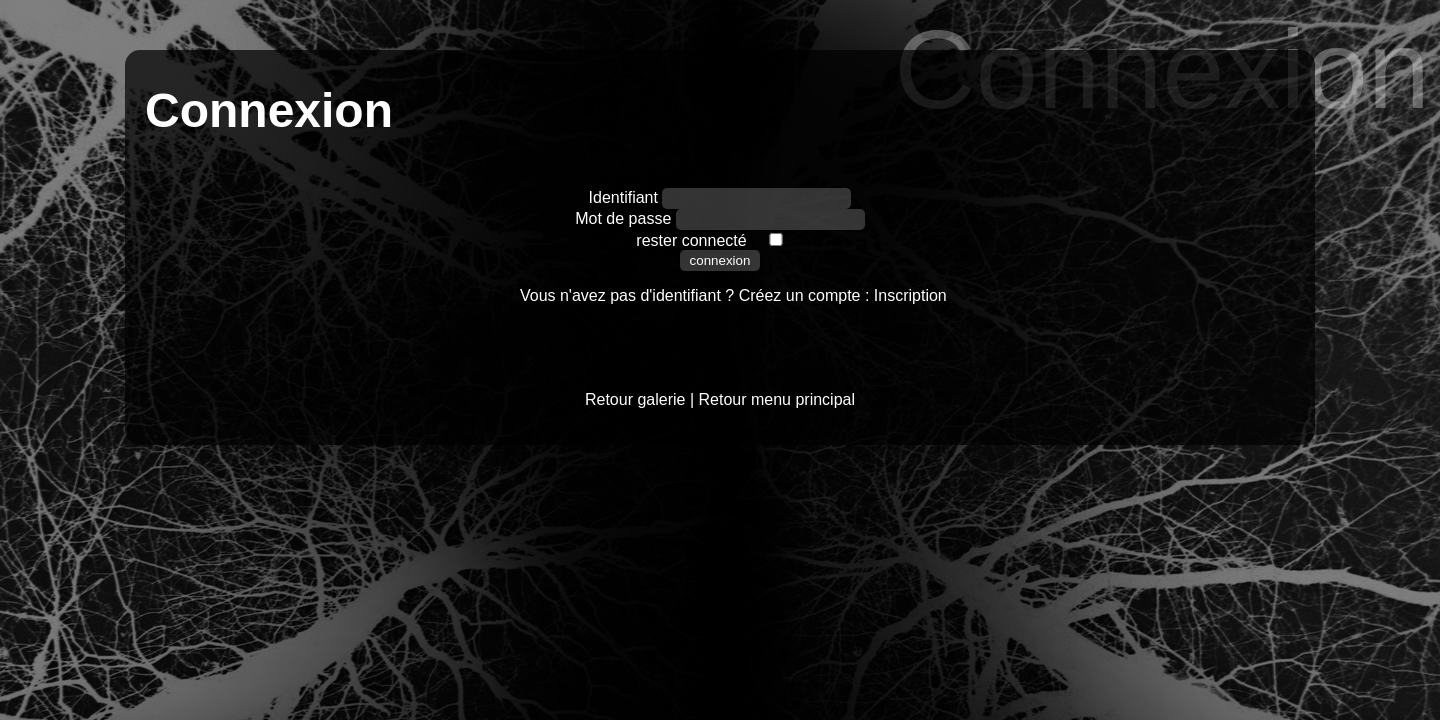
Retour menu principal (777, 399)
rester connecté (691, 240)
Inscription (910, 295)
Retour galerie (635, 399)
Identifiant (626, 197)
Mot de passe (625, 218)
